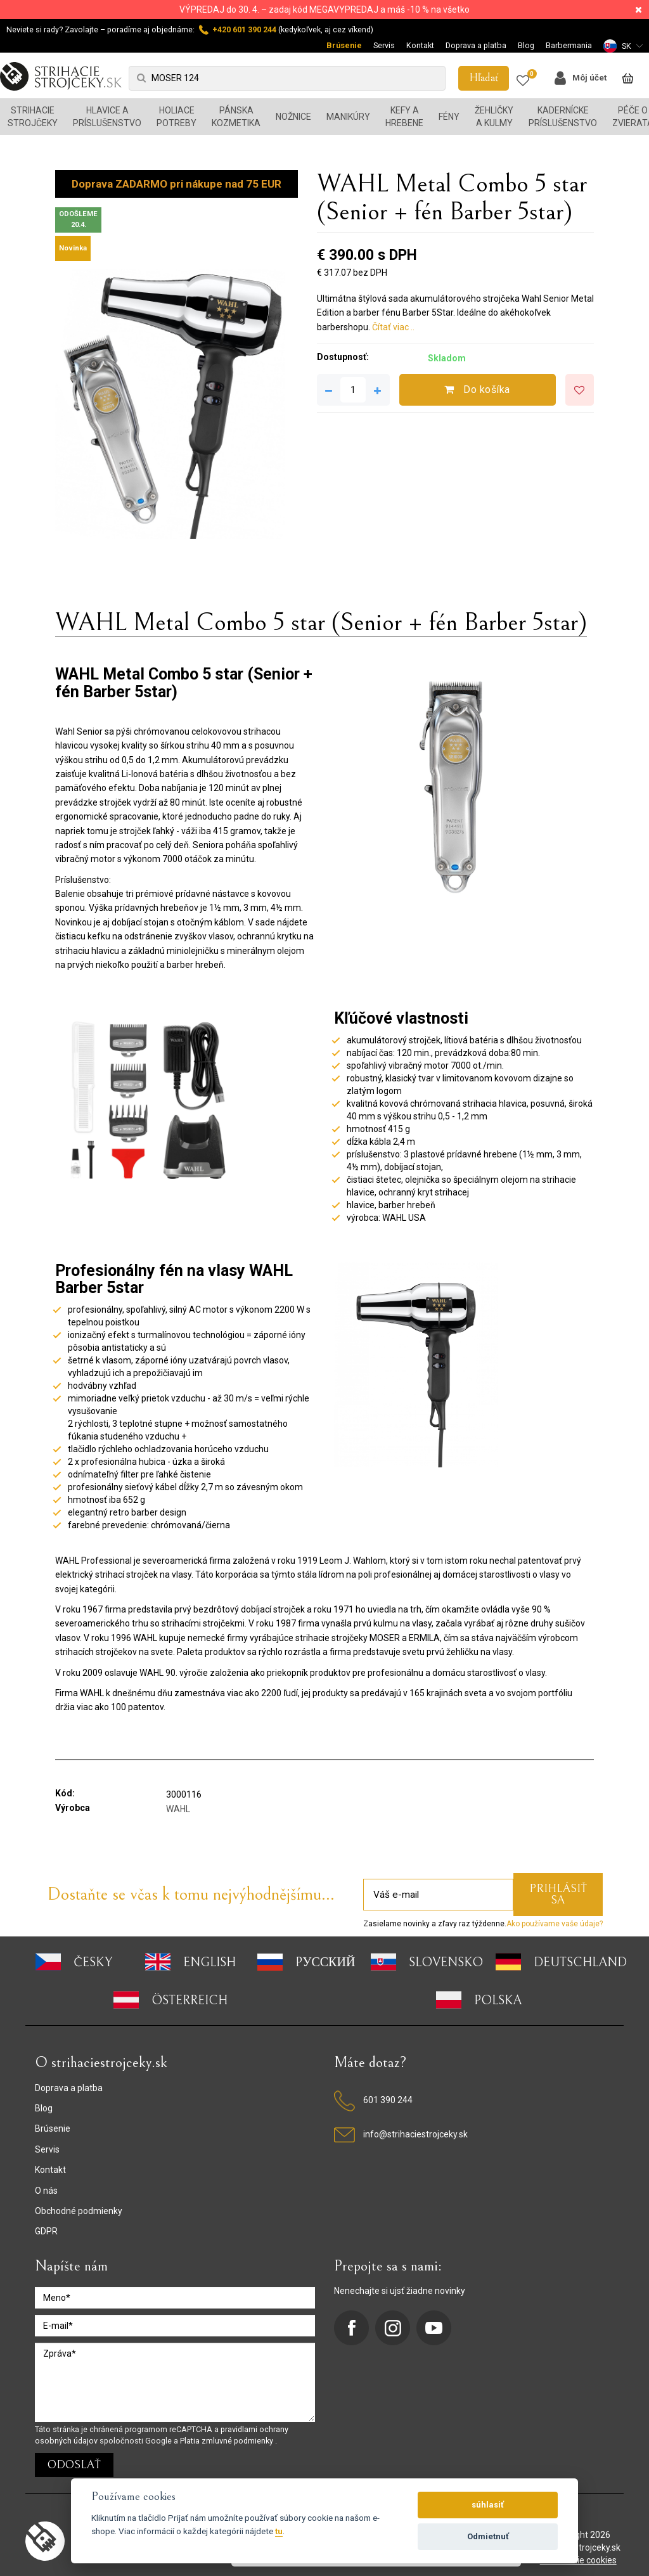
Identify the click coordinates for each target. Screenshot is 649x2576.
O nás (46, 2191)
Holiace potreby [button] (176, 116)
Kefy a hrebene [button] (404, 116)
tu (279, 2531)
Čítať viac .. (393, 327)
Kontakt (420, 45)
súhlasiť (488, 2504)
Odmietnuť (488, 2536)
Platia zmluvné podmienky (227, 2440)
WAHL (178, 1809)
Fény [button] (449, 117)
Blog (526, 45)
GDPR (46, 2231)
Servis (384, 45)
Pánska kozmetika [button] (236, 116)
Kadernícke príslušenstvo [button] (563, 116)
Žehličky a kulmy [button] (494, 116)
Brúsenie (344, 45)
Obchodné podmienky (78, 2211)
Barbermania (569, 45)
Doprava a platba (476, 45)
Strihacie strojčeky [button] (33, 116)
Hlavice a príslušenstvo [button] (107, 116)
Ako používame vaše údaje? (554, 1923)
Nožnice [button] (293, 117)
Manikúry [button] (348, 117)
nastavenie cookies (578, 2560)
